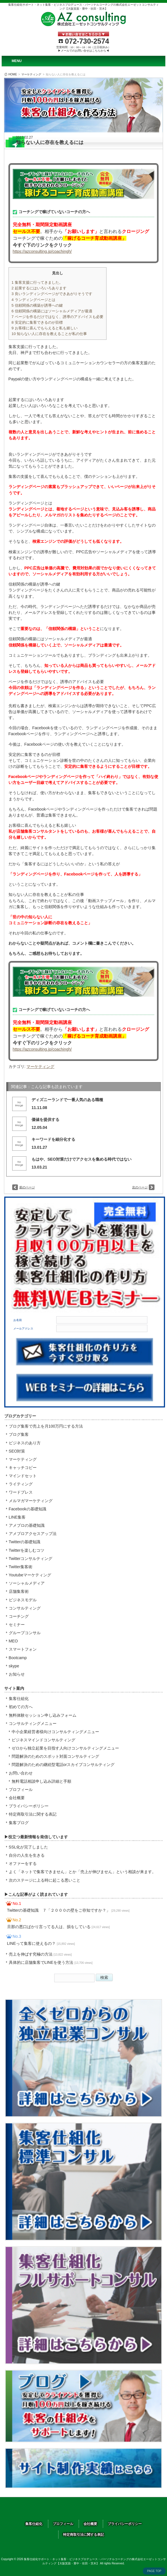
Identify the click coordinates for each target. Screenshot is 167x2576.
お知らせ (17, 1674)
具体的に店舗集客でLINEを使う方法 (51, 1962)
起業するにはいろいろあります (39, 288)
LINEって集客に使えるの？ (41, 1943)
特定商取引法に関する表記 (33, 1814)
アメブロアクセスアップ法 (33, 1533)
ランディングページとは (33, 300)
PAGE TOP (154, 2571)
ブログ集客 (19, 1434)
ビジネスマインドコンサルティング (43, 1740)
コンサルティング (25, 1608)
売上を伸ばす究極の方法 (40, 1954)
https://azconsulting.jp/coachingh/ (42, 251)
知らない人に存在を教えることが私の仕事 (49, 334)
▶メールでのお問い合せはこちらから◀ (83, 50)
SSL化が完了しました (28, 1847)
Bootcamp (18, 1657)
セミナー (17, 1624)
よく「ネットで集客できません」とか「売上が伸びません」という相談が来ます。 (82, 1871)
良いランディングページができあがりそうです (52, 294)
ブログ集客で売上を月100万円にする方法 (46, 1426)
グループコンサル (25, 1633)
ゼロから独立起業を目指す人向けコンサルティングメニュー (65, 1748)
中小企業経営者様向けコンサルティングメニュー (55, 1731)
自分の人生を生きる (27, 1855)
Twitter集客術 (21, 1566)
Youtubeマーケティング (30, 1575)
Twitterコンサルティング (31, 1558)
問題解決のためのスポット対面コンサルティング (55, 1756)
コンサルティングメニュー (33, 1723)
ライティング (21, 1484)
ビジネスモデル (23, 1600)
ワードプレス (21, 1492)
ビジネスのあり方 (25, 1443)
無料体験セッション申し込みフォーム (42, 1715)
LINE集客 (17, 1517)
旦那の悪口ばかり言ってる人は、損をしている (58, 1926)
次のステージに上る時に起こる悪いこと (44, 1880)
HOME (13, 74)
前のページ (27, 1187)
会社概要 (17, 1797)
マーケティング (31, 74)
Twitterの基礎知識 (25, 1542)
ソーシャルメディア (27, 1583)
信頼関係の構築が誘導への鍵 (37, 305)
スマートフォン (23, 1649)
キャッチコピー (23, 1467)
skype (14, 1666)
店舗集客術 (19, 1591)
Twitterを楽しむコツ (27, 1550)
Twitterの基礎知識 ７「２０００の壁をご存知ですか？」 (68, 1910)
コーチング (19, 1616)
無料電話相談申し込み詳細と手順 (41, 1781)
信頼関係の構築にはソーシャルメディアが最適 (52, 311)
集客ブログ (19, 1822)
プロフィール (21, 1789)
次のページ (140, 1187)
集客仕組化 (19, 1698)
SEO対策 (17, 1451)
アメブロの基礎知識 (27, 1525)
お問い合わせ (21, 1773)
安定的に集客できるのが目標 (37, 322)
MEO (13, 1641)
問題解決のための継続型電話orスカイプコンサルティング (63, 1764)
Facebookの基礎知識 (27, 1509)
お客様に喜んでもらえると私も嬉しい (45, 328)
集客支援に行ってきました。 (37, 282)
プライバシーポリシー (29, 1806)
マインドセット (23, 1475)
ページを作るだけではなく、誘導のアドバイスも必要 (57, 317)
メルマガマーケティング (31, 1500)
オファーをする (23, 1863)
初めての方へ (21, 1706)
